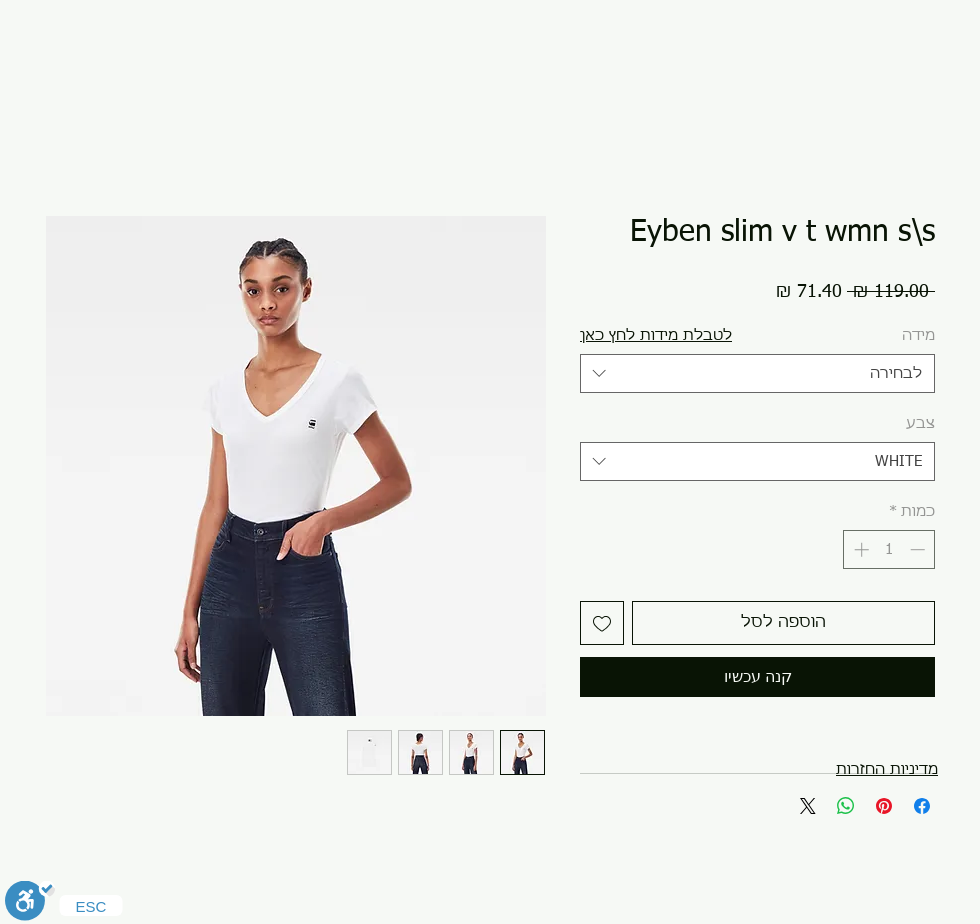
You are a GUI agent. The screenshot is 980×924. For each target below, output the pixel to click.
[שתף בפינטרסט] (884, 806)
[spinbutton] (889, 549)
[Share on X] (808, 806)
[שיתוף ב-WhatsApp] (846, 806)
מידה (918, 335)
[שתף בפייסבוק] (922, 806)
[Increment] (859, 549)
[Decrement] (919, 549)
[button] (656, 335)
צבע (920, 423)
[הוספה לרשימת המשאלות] (602, 623)
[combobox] (757, 373)
